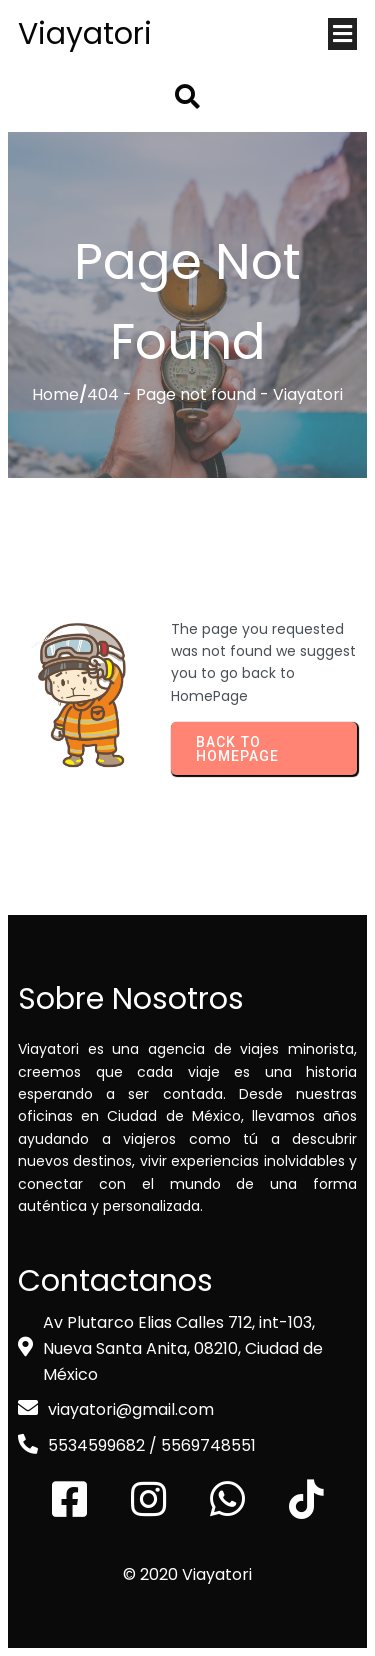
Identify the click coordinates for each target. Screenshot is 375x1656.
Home (55, 394)
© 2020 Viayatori (187, 1574)
